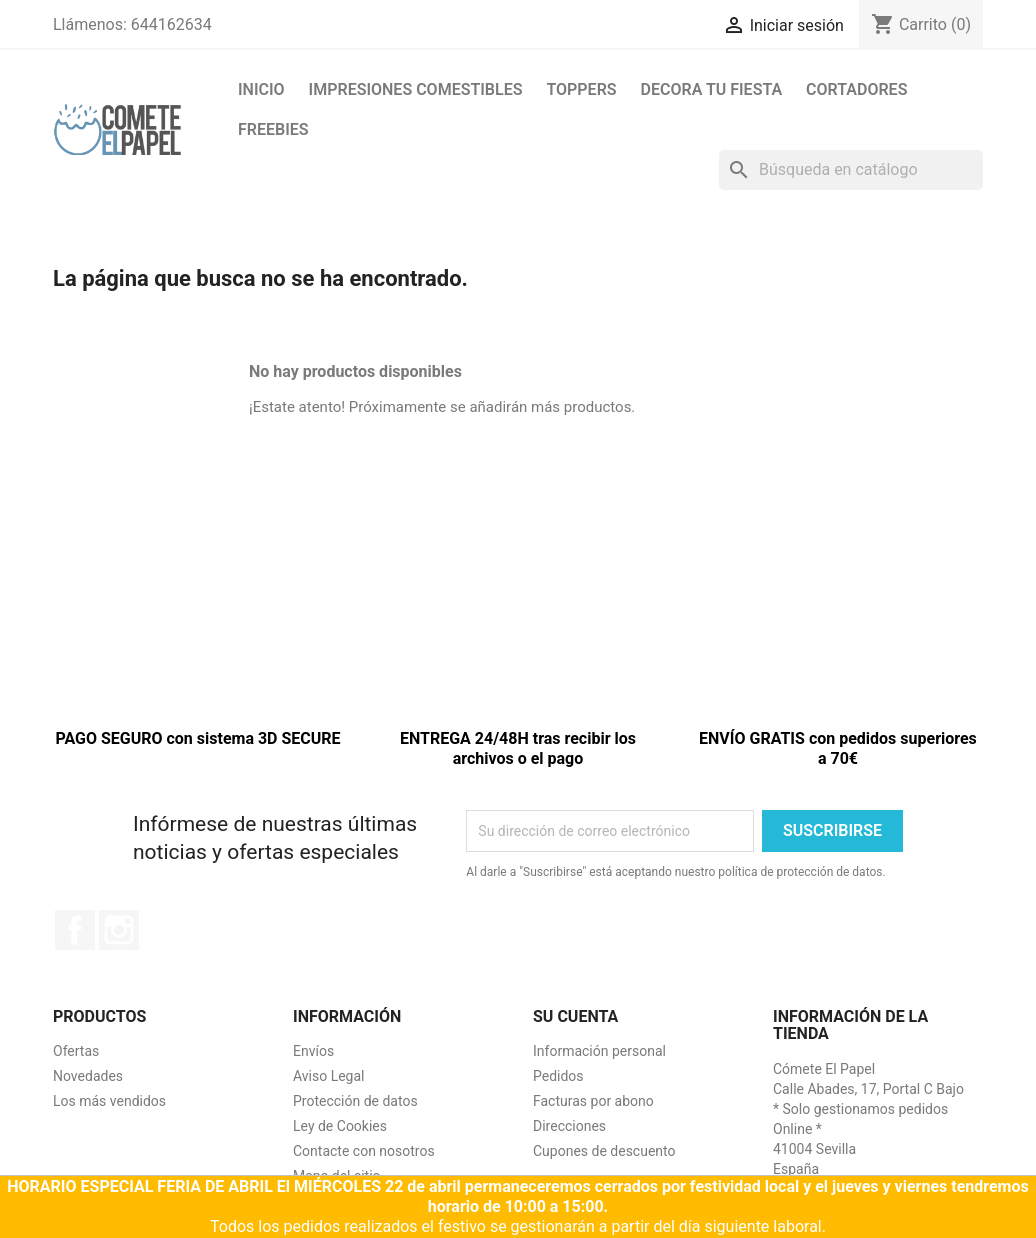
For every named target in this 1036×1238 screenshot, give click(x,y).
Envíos (313, 1051)
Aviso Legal (329, 1076)
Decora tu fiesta (712, 89)
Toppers (581, 89)
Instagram (119, 930)
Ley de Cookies (340, 1126)
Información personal (599, 1051)
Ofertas (76, 1051)
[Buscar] (851, 170)
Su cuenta (575, 1016)
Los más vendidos (109, 1101)
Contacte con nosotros (364, 1151)
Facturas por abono (593, 1101)
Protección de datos (355, 1101)
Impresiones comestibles (416, 89)
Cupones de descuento (604, 1151)
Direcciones (569, 1126)
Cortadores (856, 89)
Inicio (261, 89)
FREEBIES (273, 129)
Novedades (88, 1076)
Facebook (75, 930)
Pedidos (558, 1076)
